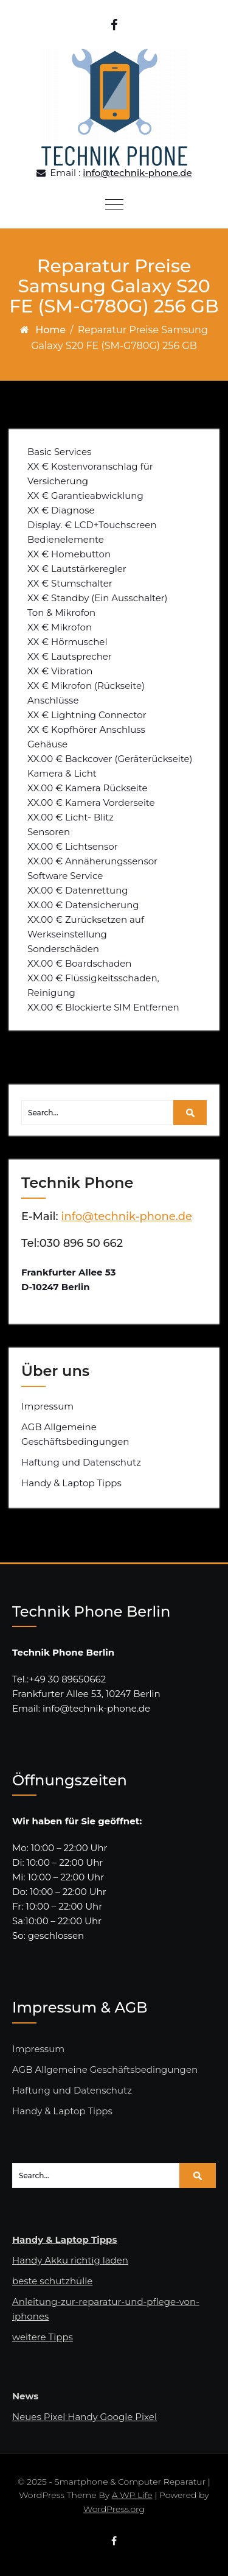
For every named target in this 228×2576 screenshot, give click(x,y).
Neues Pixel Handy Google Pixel (84, 2416)
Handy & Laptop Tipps (71, 1483)
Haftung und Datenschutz (81, 1462)
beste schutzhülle (52, 2281)
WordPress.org (114, 2509)
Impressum (47, 1406)
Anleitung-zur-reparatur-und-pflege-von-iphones (105, 2309)
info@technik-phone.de (137, 172)
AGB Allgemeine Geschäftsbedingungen (75, 1434)
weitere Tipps (42, 2337)
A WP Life (132, 2495)
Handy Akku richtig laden (70, 2260)
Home (50, 330)
